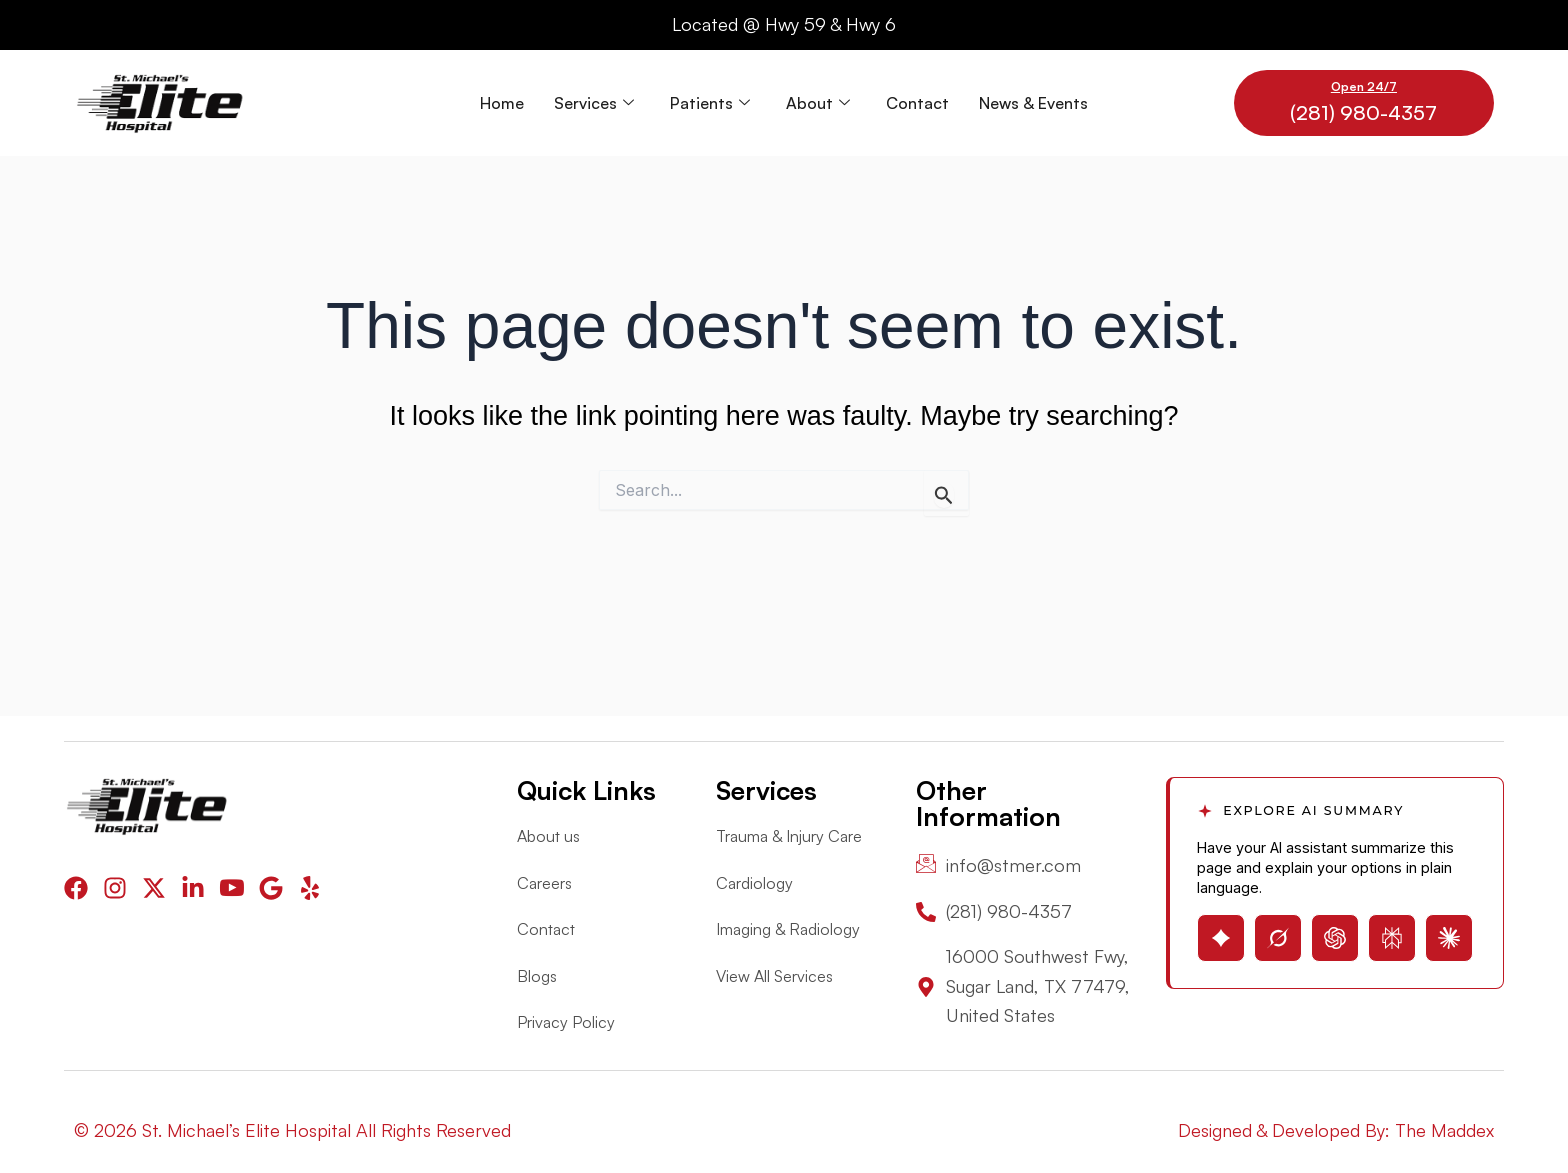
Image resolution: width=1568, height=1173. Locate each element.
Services (594, 103)
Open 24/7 (1364, 86)
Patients (710, 103)
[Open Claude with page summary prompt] (1449, 938)
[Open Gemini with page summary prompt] (1221, 938)
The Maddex (1444, 1130)
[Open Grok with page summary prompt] (1278, 938)
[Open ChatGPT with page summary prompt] (1335, 938)
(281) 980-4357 (1363, 112)
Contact (917, 103)
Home (502, 103)
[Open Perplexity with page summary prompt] (1392, 938)
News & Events (1033, 103)
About (818, 103)
